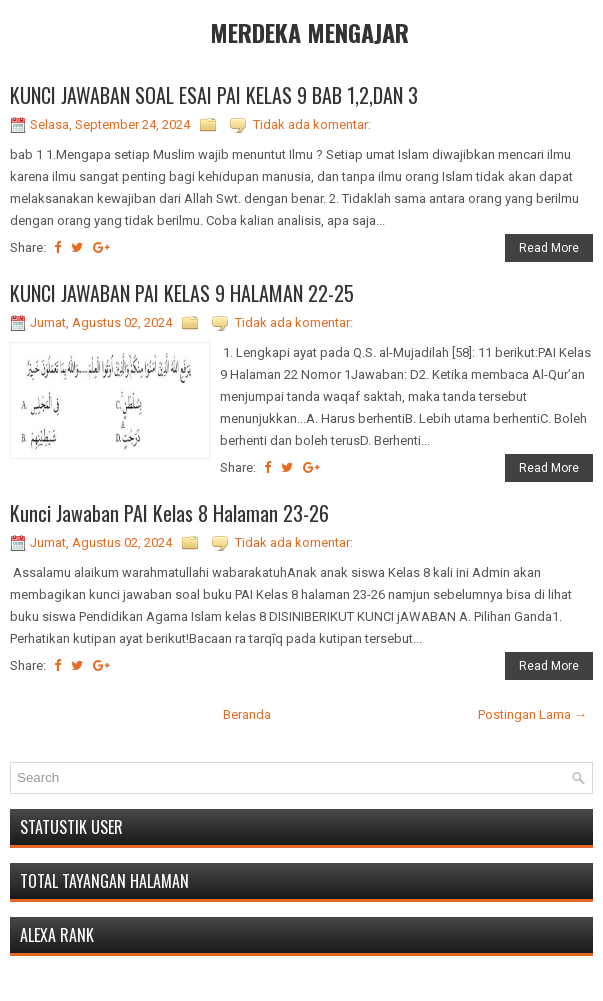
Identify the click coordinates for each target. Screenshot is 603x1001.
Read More (549, 248)
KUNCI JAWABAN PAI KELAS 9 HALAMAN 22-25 (182, 293)
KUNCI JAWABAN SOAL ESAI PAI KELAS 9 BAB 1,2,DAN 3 (214, 95)
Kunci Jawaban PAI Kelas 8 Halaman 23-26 (169, 513)
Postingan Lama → (532, 714)
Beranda (247, 714)
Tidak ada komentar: (312, 124)
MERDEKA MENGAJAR (309, 32)
